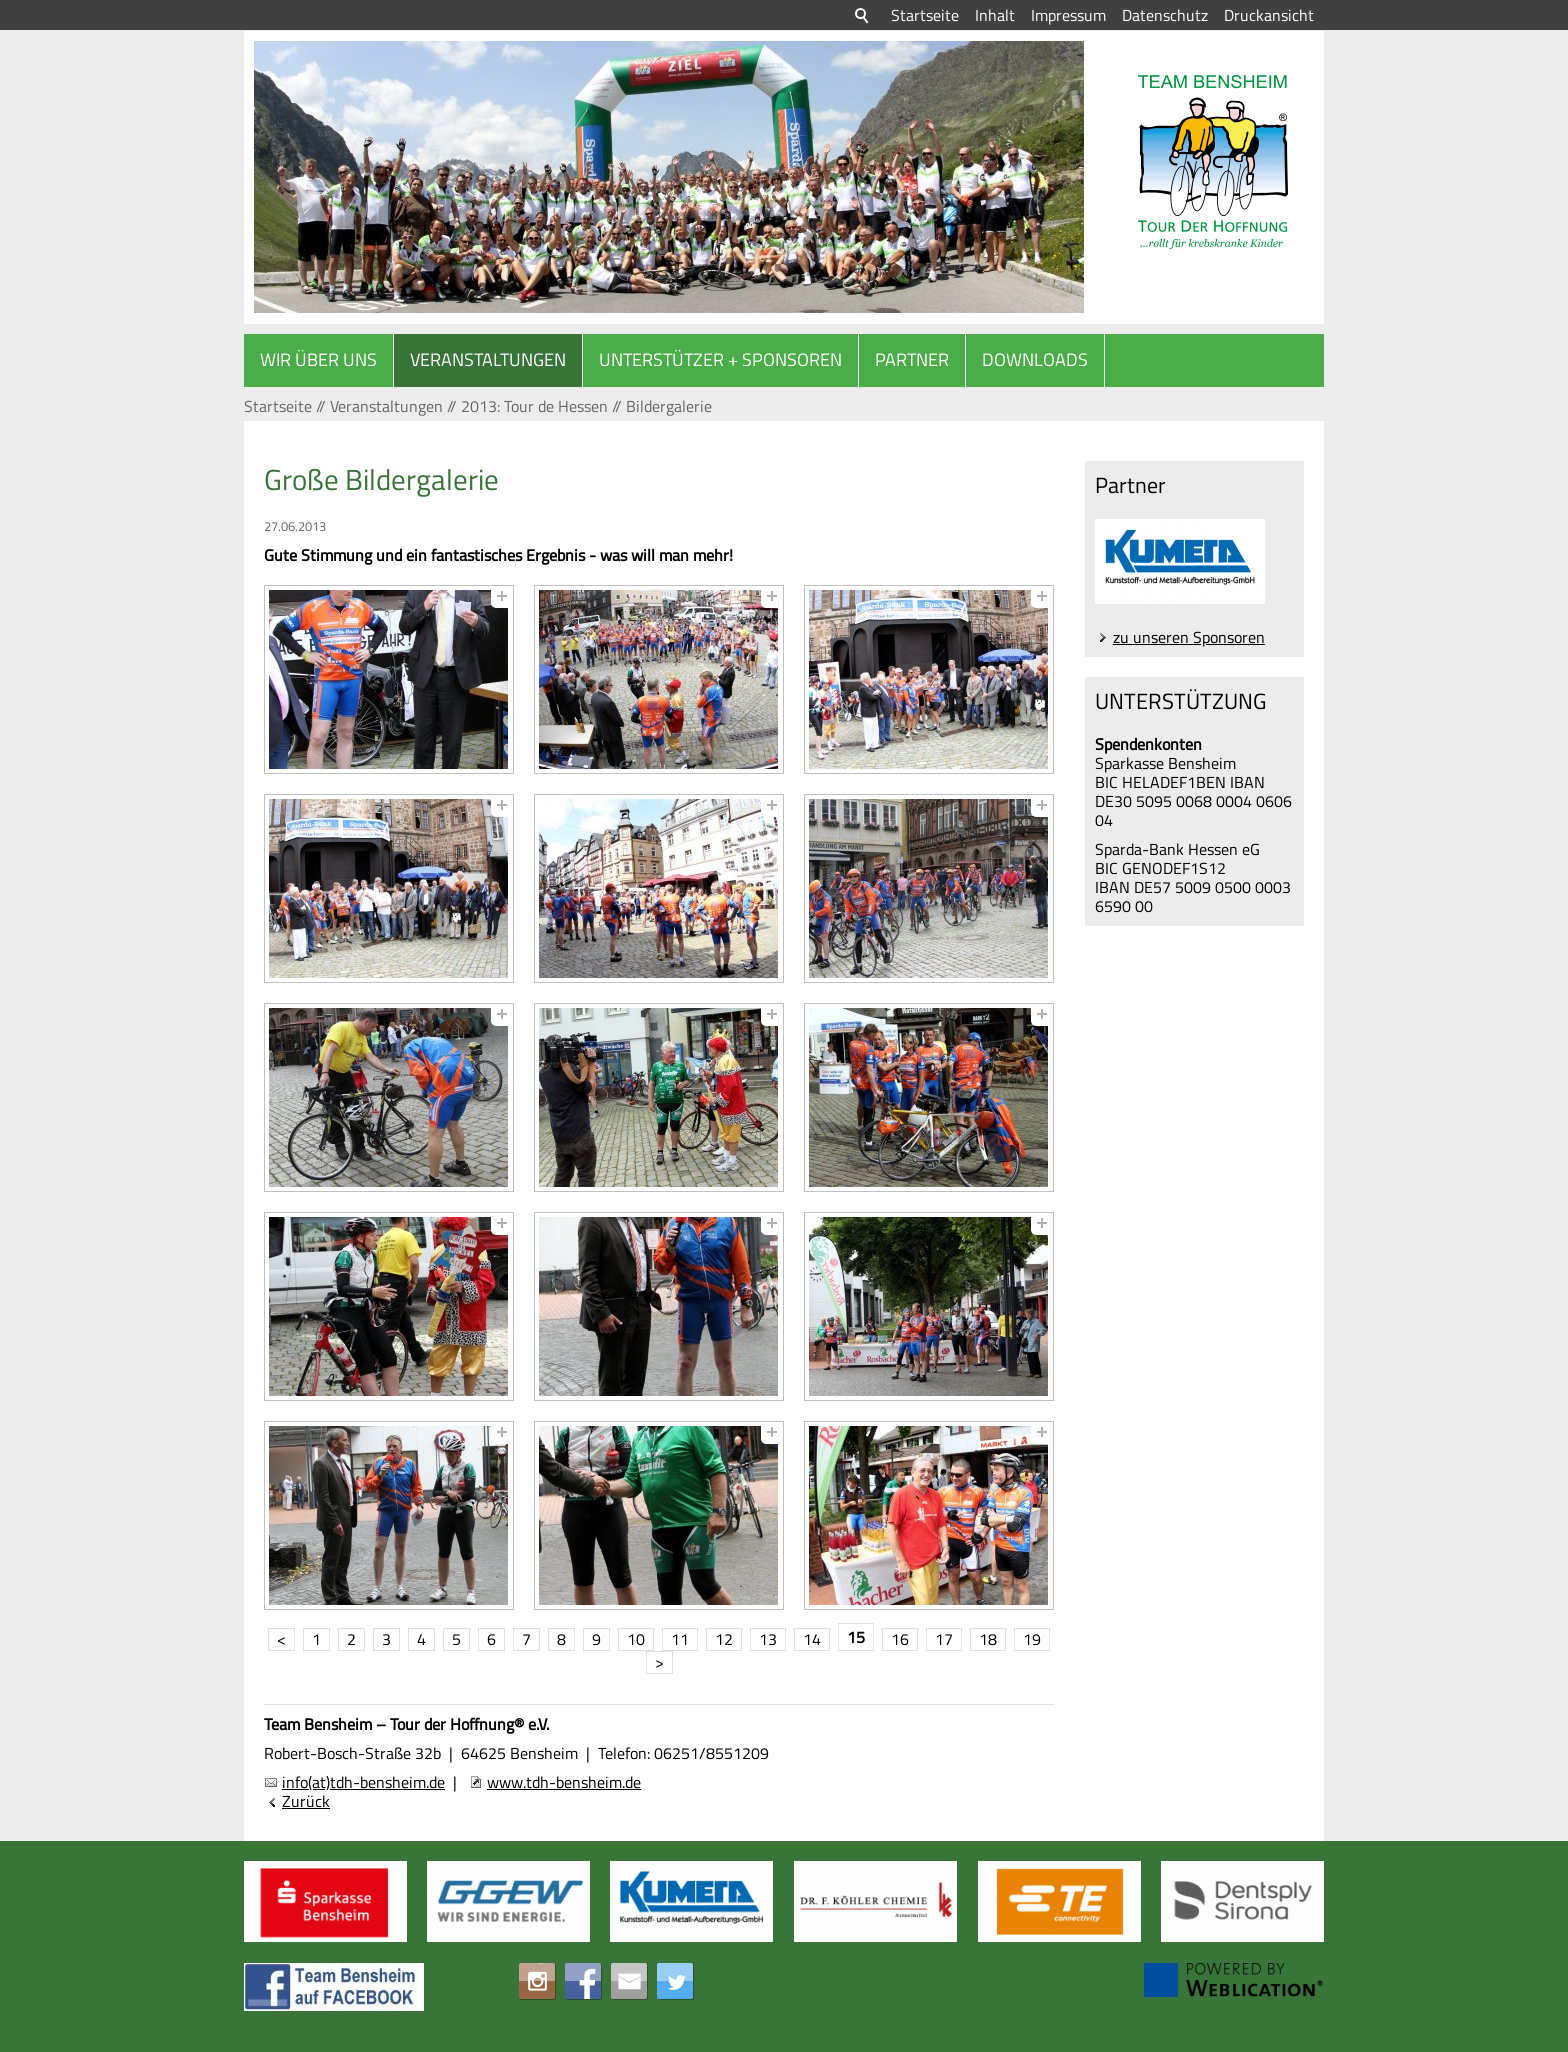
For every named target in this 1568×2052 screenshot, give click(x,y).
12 (724, 1639)
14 (812, 1639)
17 (944, 1639)
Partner (912, 359)
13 (768, 1639)
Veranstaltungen (488, 359)
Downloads (1035, 359)
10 (636, 1639)
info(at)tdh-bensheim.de (363, 1782)
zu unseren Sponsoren (1189, 637)
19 (1032, 1639)
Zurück (306, 1801)
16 (900, 1639)
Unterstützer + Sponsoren (720, 359)
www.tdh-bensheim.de (564, 1782)
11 (680, 1639)
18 (988, 1639)
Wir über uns (318, 359)
